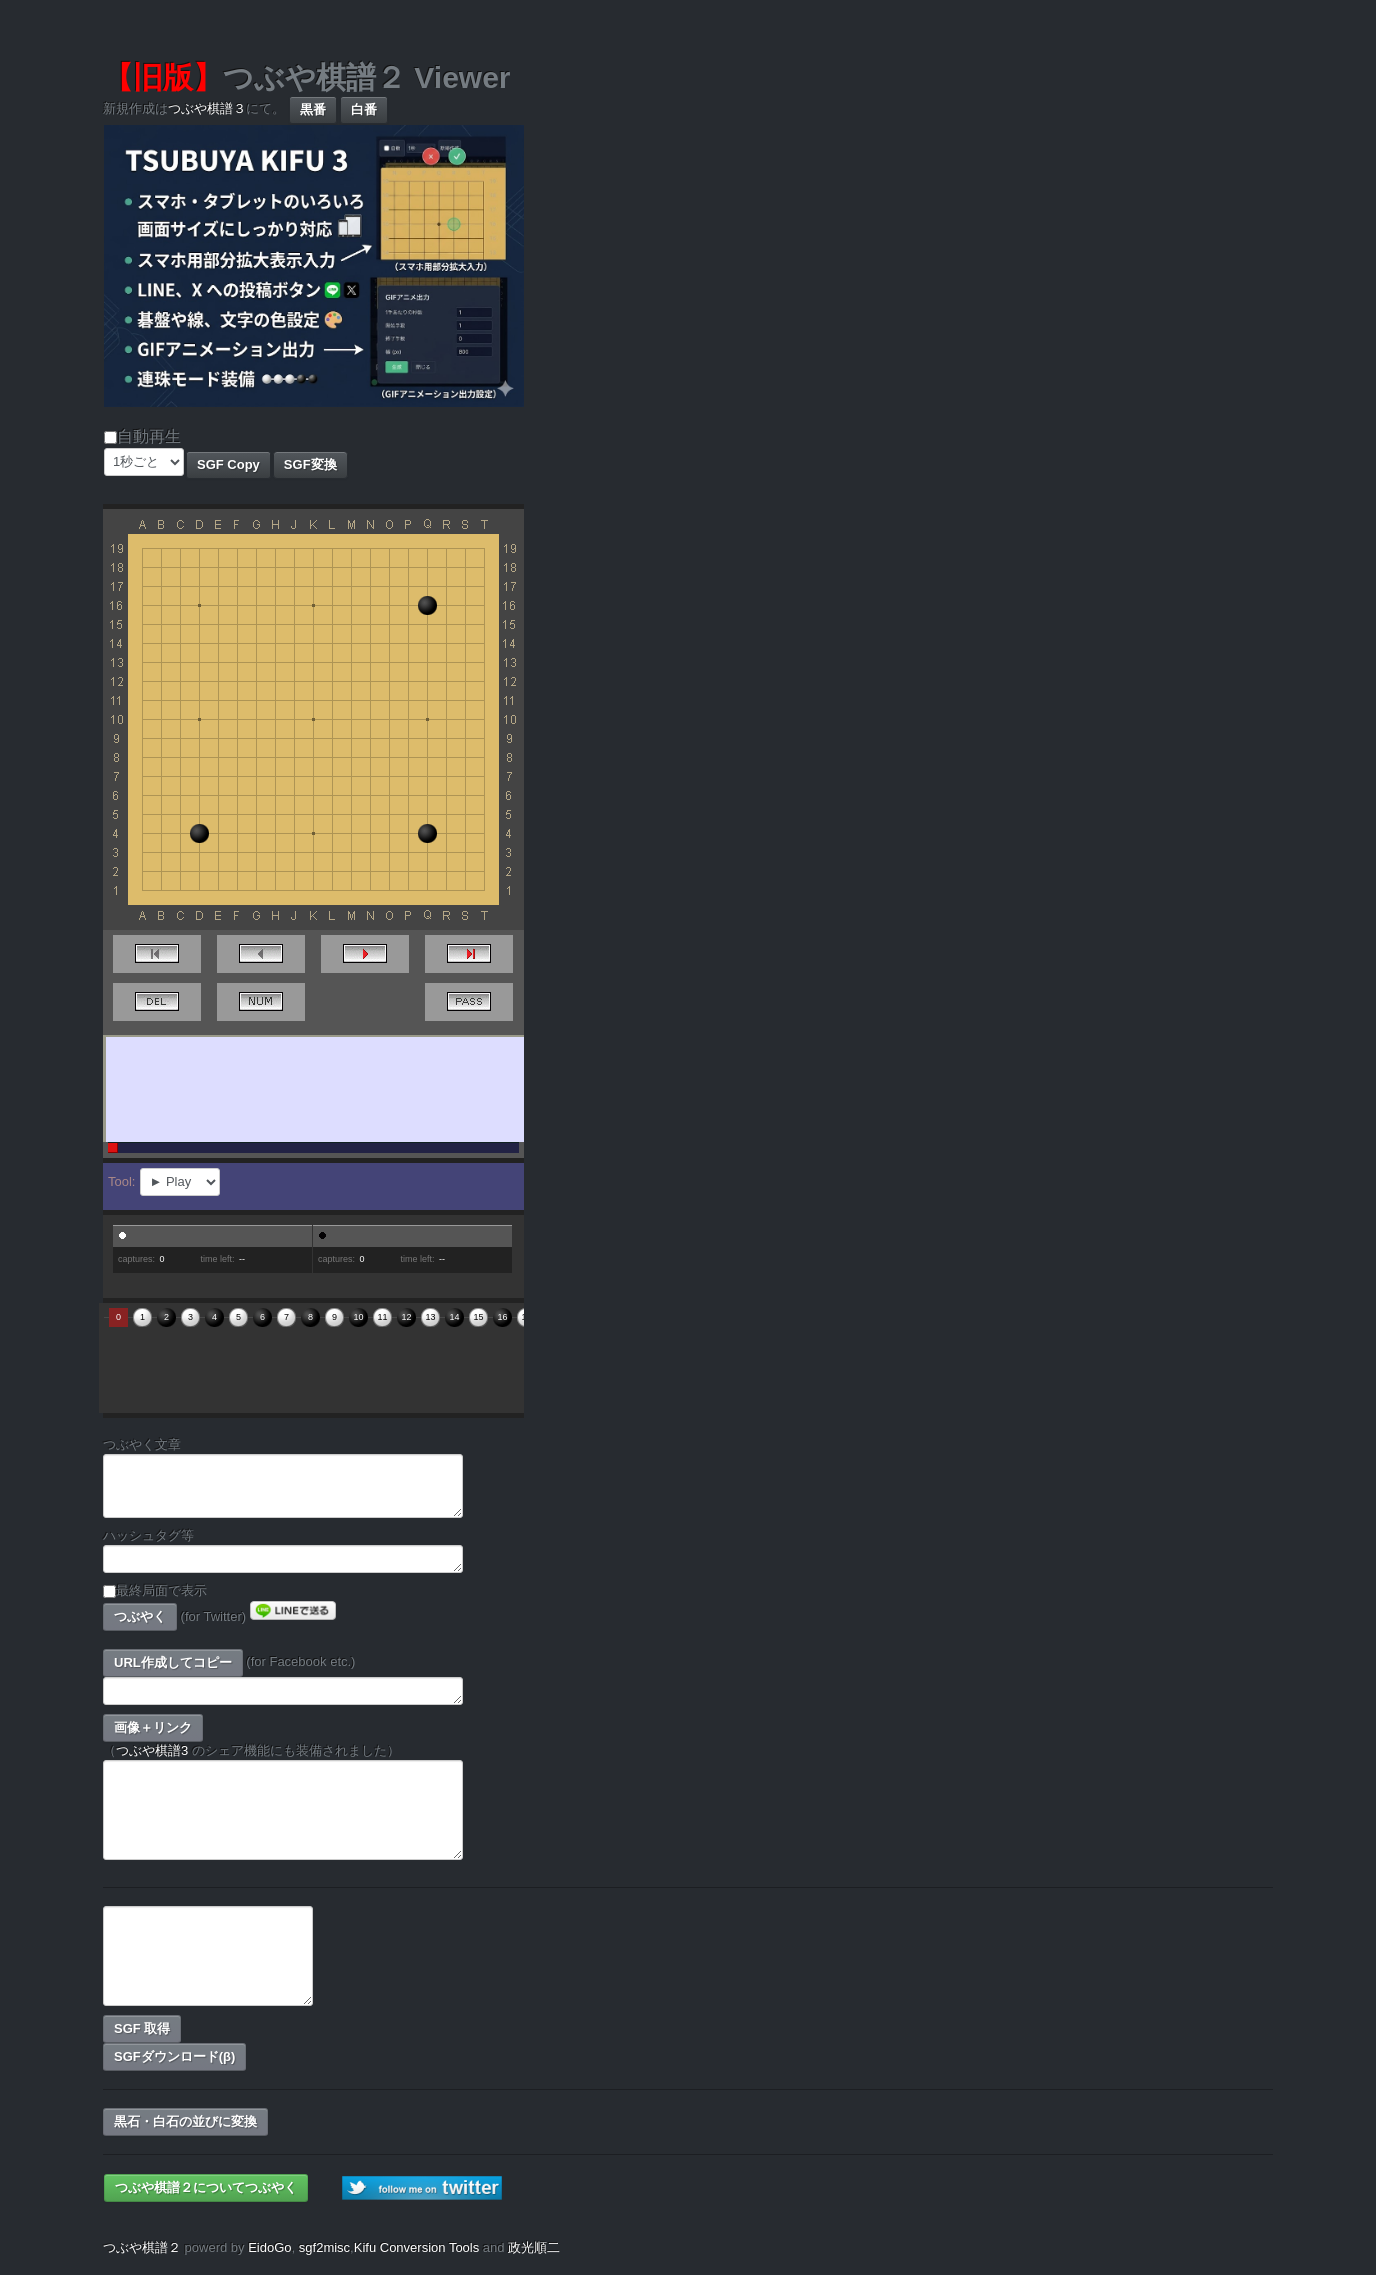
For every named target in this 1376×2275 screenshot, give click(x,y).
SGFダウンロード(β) (174, 2056)
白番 (364, 109)
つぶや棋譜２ (142, 2247)
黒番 (313, 109)
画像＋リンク (153, 1727)
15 (478, 1317)
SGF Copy (228, 464)
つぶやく (140, 1616)
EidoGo (269, 2247)
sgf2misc (324, 2247)
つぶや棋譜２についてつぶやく (206, 2187)
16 (502, 1317)
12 (406, 1317)
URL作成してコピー (173, 1662)
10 (358, 1317)
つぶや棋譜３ (207, 108)
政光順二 (534, 2247)
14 (454, 1317)
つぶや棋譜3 (152, 1750)
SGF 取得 (142, 2028)
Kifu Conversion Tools (417, 2247)
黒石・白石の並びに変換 (185, 2121)
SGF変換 (310, 464)
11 (382, 1317)
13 (430, 1317)
